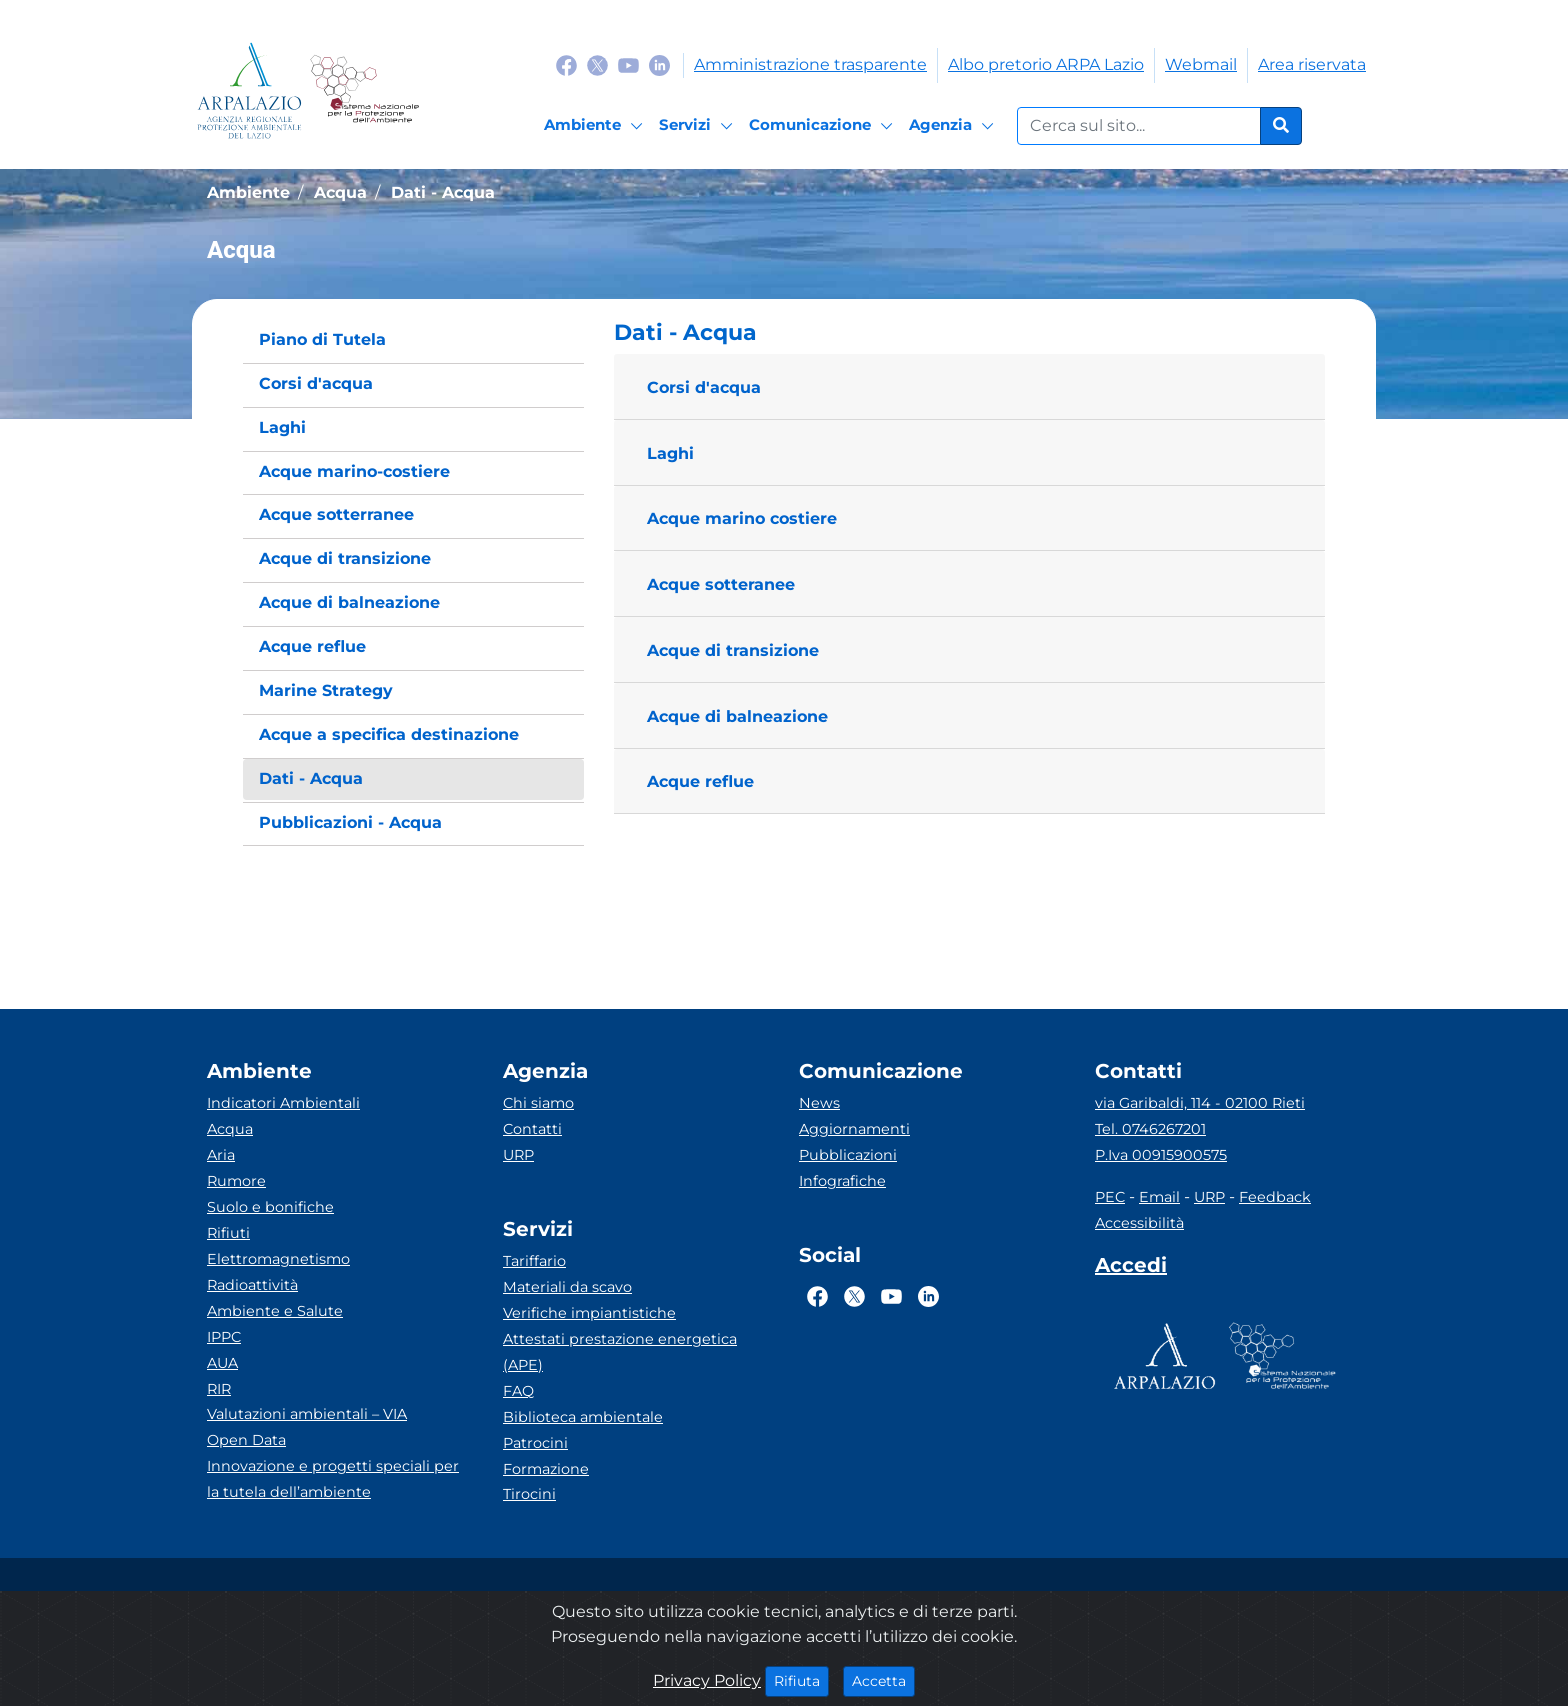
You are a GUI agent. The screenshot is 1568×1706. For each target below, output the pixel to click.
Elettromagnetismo (278, 1259)
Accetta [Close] (883, 1680)
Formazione (546, 1469)
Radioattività (252, 1285)
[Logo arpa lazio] (249, 90)
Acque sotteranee (721, 584)
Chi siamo (538, 1103)
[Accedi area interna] (1131, 1269)
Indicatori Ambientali (283, 1103)
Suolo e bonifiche (270, 1207)
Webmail (1201, 64)
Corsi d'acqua (704, 387)
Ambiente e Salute (275, 1311)
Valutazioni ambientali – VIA (307, 1414)
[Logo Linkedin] (659, 64)
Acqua (230, 1129)
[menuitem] (413, 340)
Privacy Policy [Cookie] (707, 1680)
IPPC (224, 1337)
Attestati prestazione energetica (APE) (620, 1352)
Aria (221, 1155)
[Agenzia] (954, 126)
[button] (969, 333)
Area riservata (1312, 64)
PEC (1110, 1197)
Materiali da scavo (567, 1287)
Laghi (670, 453)
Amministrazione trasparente (810, 64)
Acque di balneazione (737, 716)
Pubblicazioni (848, 1155)
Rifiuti (228, 1233)
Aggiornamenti (854, 1129)
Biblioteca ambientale (583, 1417)
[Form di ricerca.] (1139, 126)
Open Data (246, 1440)
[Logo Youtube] (628, 64)
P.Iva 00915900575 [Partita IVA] (1161, 1155)
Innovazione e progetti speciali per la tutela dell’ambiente (333, 1479)
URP (518, 1155)
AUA (222, 1363)
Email (1159, 1197)
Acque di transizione (733, 650)
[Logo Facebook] (566, 64)
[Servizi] (699, 126)
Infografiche (842, 1181)
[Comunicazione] (824, 126)
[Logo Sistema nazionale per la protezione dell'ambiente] (364, 90)
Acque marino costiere (742, 518)
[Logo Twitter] (597, 64)
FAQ (518, 1391)
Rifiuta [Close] (801, 1680)
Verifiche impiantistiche (589, 1313)
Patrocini (535, 1443)
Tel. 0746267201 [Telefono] (1150, 1129)
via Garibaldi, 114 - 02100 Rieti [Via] (1200, 1103)
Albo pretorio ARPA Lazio (1046, 64)
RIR (219, 1389)
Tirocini (529, 1494)
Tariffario (534, 1261)
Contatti (532, 1129)
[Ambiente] (596, 126)
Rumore (236, 1181)
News (819, 1103)
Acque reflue (700, 781)
